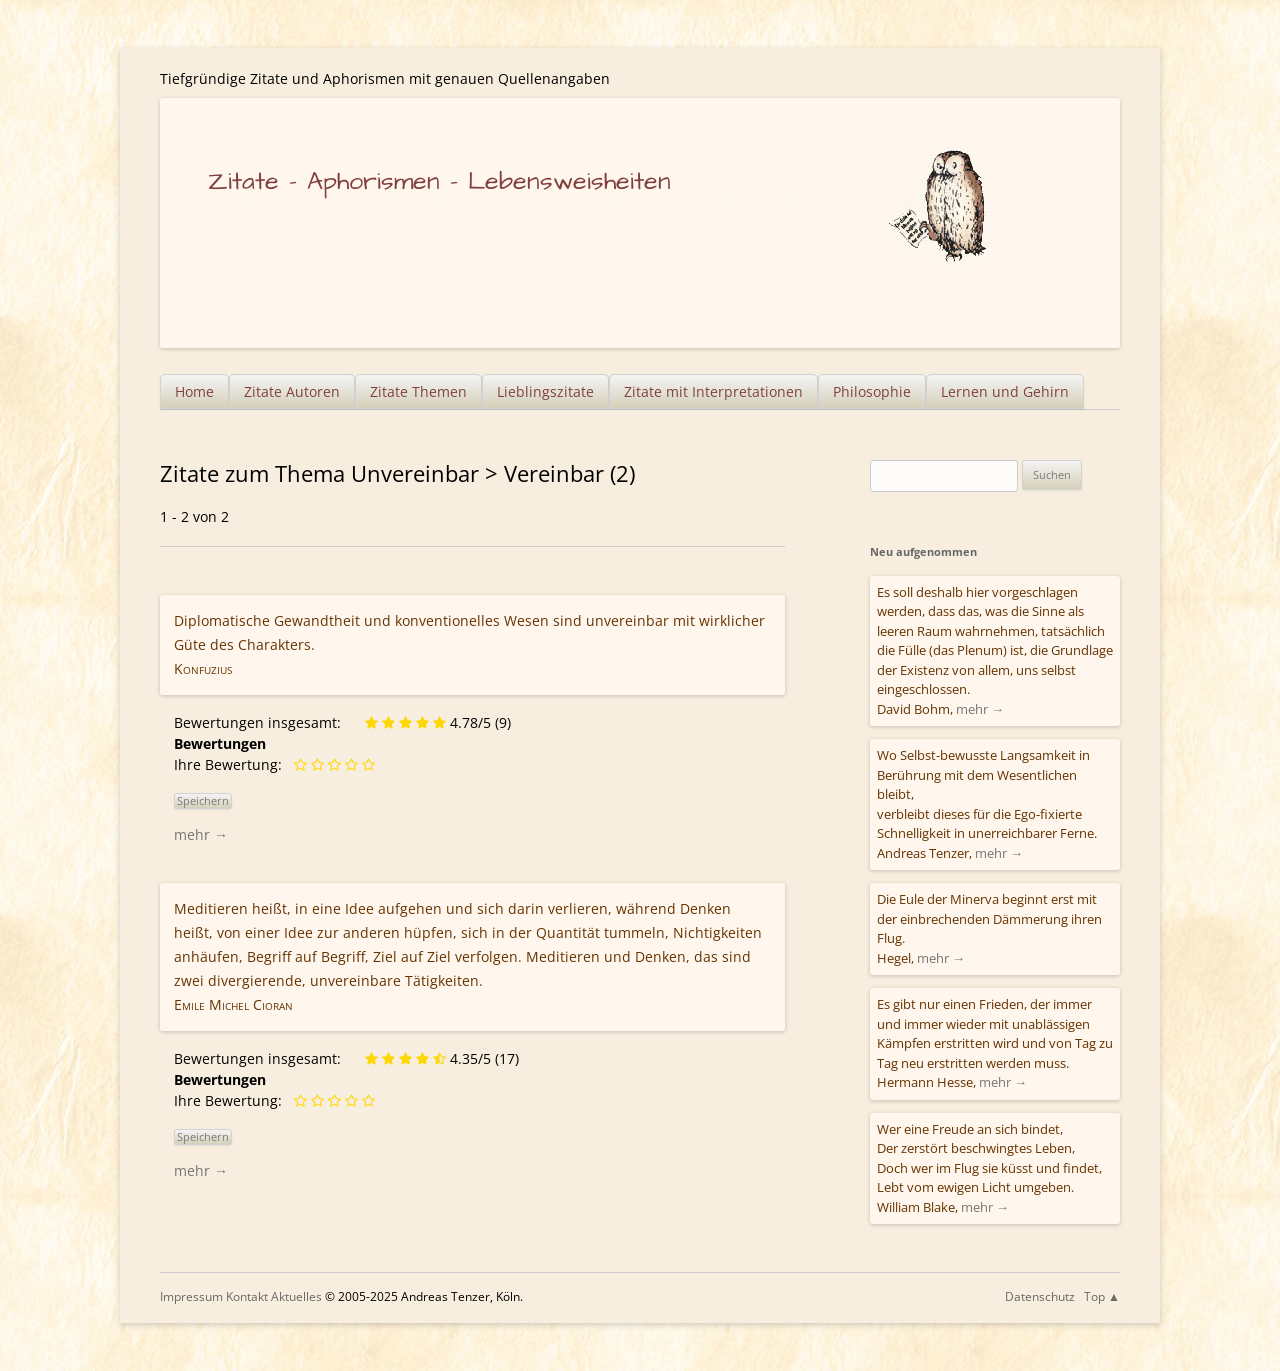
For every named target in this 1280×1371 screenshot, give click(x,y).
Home (194, 391)
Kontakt (247, 1296)
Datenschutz (1040, 1296)
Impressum (191, 1296)
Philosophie (872, 391)
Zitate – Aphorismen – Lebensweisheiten (439, 181)
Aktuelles (296, 1296)
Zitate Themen (418, 391)
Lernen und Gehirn (1005, 391)
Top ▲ (1102, 1296)
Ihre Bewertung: (232, 764)
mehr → (201, 834)
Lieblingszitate (545, 391)
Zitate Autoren (292, 391)
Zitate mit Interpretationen (713, 391)
